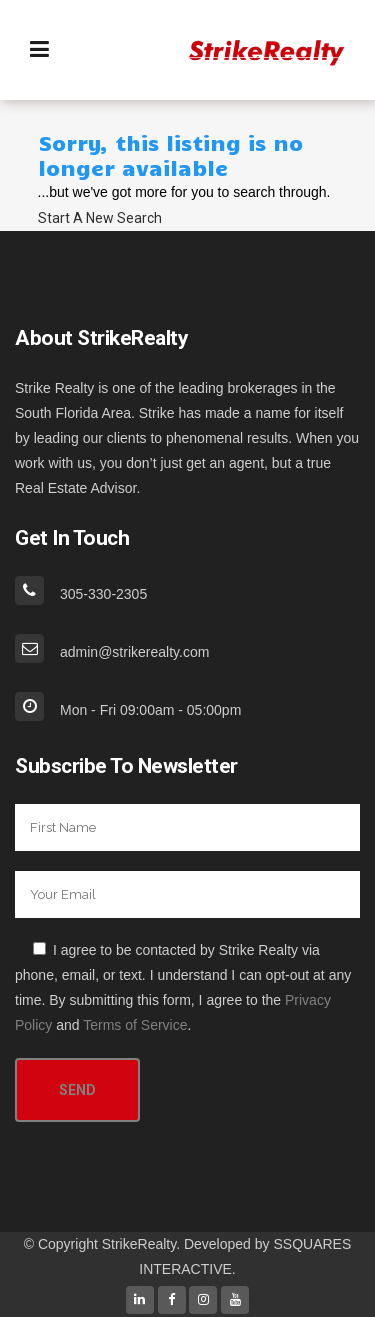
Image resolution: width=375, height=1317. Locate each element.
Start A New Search (100, 218)
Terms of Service (135, 1025)
